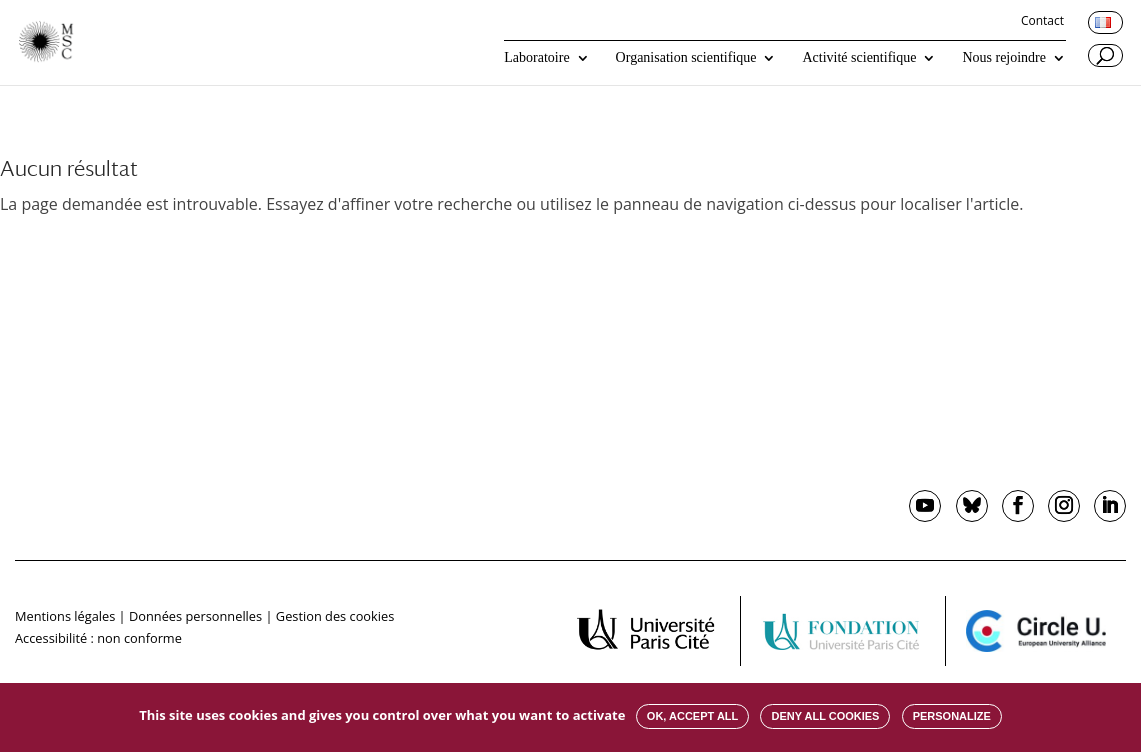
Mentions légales (65, 616)
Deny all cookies (825, 716)
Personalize (952, 716)
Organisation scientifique (686, 58)
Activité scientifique (859, 58)
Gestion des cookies (335, 616)
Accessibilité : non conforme (98, 638)
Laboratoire (536, 58)
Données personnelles (195, 616)
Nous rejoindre (1004, 58)
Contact (1042, 22)
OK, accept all (692, 716)
